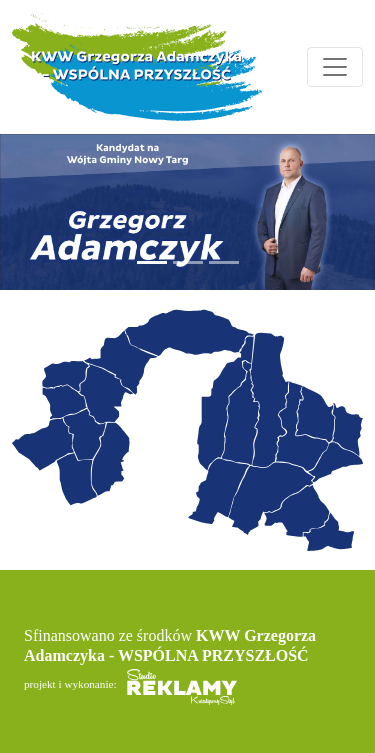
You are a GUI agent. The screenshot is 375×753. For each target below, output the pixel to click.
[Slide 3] (224, 262)
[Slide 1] (152, 262)
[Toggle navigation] (335, 67)
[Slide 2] (188, 262)
